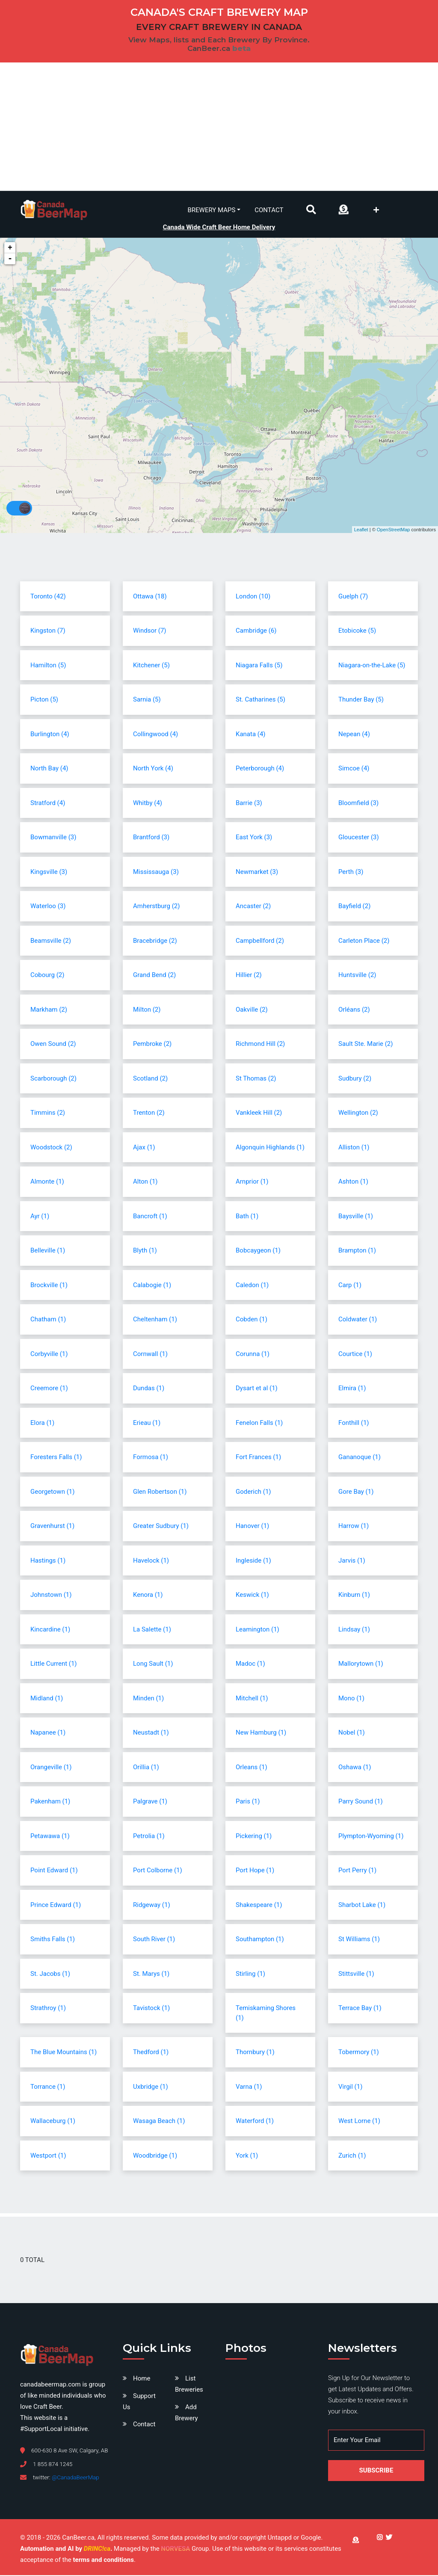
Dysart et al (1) (257, 1389)
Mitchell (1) (252, 1699)
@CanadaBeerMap (75, 2478)
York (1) (247, 2156)
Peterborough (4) (260, 769)
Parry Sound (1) (360, 1802)
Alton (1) (145, 1182)
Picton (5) (44, 700)
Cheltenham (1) (155, 1320)
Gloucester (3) (358, 838)
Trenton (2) (149, 1113)
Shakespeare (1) (259, 1906)
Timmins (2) (47, 1113)
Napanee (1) (47, 1733)
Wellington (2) (358, 1113)
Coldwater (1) (357, 1320)
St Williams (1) (359, 1940)
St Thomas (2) (256, 1079)
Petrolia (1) (149, 1837)
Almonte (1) (47, 1182)
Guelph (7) (353, 597)
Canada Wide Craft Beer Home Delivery (219, 227)
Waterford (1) (255, 2122)
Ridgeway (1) (151, 1906)
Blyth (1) (145, 1251)
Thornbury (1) (255, 2053)
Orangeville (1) (51, 1768)
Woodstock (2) (51, 1148)
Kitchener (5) (151, 666)
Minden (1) (148, 1699)
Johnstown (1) (51, 1595)
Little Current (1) (53, 1664)
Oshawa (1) (354, 1768)
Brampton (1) (357, 1251)
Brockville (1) (49, 1286)
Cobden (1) (251, 1320)
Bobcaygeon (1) (258, 1251)
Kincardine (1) (50, 1630)
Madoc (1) (250, 1664)
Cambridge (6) (256, 631)
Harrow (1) (353, 1527)
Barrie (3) (249, 804)
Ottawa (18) (150, 597)
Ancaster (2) (253, 907)
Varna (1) (249, 2087)
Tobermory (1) (358, 2053)
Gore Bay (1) (355, 1492)
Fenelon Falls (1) (259, 1423)
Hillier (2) (249, 976)
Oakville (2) (252, 1010)
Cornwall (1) (150, 1355)
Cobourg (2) (47, 976)
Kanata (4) (251, 735)
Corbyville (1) (49, 1355)
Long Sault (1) (153, 1664)
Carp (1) (349, 1286)
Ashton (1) (353, 1182)
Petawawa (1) (50, 1837)
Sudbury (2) (354, 1079)
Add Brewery (186, 2413)
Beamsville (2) (50, 941)
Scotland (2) (150, 1079)
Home (141, 2379)
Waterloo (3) (47, 907)
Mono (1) (351, 1699)
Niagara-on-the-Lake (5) (371, 666)
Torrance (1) (47, 2087)
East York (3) (254, 838)
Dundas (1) (148, 1389)
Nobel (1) (351, 1733)
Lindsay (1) (354, 1630)
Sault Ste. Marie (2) (365, 1044)
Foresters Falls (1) (56, 1458)
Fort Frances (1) (258, 1458)
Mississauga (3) (156, 872)
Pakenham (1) (50, 1802)
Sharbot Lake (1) (361, 1906)
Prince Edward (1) (55, 1906)
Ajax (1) (144, 1148)
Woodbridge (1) (155, 2156)
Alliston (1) (354, 1148)
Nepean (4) (354, 735)
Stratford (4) (47, 804)
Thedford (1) (151, 2053)
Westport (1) (48, 2156)
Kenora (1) (148, 1595)
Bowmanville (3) (53, 838)
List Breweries (189, 2384)
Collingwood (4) (155, 735)
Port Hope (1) (255, 1871)
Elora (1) (42, 1423)
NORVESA (175, 2549)
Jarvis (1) (351, 1561)
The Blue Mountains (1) (63, 2053)
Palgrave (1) (150, 1802)
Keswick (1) (252, 1595)
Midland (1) (46, 1699)
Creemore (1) (49, 1389)
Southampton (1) (260, 1940)
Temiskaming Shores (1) (266, 2013)
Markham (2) (48, 1010)
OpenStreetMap (393, 530)
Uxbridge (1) (150, 2087)
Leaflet (361, 530)
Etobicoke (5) (357, 631)
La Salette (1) (152, 1630)
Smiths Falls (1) (52, 1940)
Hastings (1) (47, 1561)
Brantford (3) (151, 838)
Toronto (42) (48, 597)
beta (241, 48)
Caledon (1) (252, 1286)
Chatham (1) (48, 1320)
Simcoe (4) (354, 769)
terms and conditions (103, 2560)
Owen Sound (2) (53, 1044)
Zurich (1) (352, 2156)
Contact (269, 210)
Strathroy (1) (48, 2009)
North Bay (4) (49, 769)
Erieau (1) (146, 1423)
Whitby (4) (147, 804)
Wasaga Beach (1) (159, 2122)
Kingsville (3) (48, 872)
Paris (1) (248, 1802)
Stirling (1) (250, 1974)
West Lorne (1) (359, 2122)
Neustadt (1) (151, 1733)
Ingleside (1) (253, 1561)
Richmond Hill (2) (260, 1044)
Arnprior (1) (252, 1182)
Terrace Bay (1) (360, 2009)
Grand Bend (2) (154, 976)
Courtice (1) (355, 1355)
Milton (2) (147, 1010)
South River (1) (154, 1940)
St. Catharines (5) (260, 700)
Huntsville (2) (357, 976)
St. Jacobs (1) (50, 1974)
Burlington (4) (49, 735)
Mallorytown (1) (360, 1664)
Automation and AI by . (67, 2549)
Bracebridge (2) (155, 941)
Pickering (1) (254, 1837)
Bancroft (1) (150, 1217)
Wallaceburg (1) (52, 2122)
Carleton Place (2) (364, 941)
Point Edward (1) (54, 1871)
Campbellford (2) (260, 941)
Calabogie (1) (152, 1286)
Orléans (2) (354, 1010)
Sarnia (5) (147, 700)
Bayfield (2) (354, 907)
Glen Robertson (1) (159, 1492)
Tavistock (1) (151, 2009)
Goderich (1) (253, 1492)
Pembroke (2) (152, 1044)
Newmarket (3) (257, 872)
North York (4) (153, 769)
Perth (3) (350, 872)
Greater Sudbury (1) (161, 1527)
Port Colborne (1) (157, 1871)
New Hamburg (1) (261, 1733)
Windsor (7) (149, 631)
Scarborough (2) (53, 1079)
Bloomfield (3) (358, 804)
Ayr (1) (39, 1217)
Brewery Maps (212, 210)
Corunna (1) (252, 1355)
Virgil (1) (350, 2087)
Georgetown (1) (52, 1492)
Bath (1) (247, 1217)
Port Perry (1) (357, 1871)
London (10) (253, 597)
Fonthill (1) (353, 1423)
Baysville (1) (355, 1217)
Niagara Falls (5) (259, 666)
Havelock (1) (151, 1561)
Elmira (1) (352, 1389)
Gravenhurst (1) (52, 1527)
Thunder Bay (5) (361, 700)
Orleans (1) (251, 1768)
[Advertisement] (219, 127)
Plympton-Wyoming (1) (370, 1837)
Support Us (139, 2402)
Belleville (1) (47, 1251)
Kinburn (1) (354, 1595)
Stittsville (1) (356, 1974)
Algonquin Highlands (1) (270, 1148)
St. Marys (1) (151, 1974)
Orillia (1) (146, 1768)
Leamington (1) (257, 1630)
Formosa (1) (150, 1458)
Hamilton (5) (48, 666)
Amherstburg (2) (156, 907)
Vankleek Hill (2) (259, 1113)
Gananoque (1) (359, 1458)
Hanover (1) (252, 1527)
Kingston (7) (47, 631)
